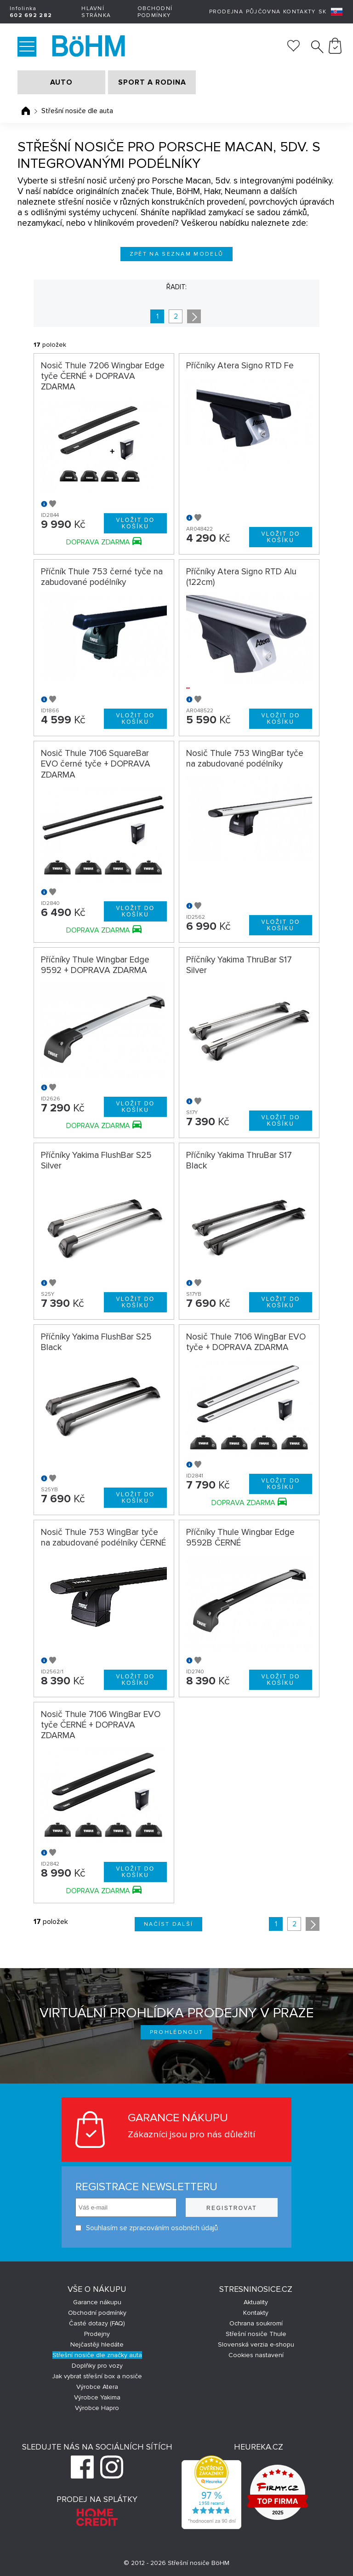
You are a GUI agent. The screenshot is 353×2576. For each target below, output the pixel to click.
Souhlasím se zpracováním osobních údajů (146, 2228)
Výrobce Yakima (97, 2397)
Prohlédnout (177, 2032)
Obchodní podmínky (154, 12)
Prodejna (226, 11)
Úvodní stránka (26, 111)
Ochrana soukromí (256, 2323)
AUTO (61, 82)
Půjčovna (263, 11)
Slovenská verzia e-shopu (256, 2344)
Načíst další (169, 1924)
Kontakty (299, 11)
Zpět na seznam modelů (177, 254)
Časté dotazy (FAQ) (97, 2323)
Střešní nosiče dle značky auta (97, 2355)
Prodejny (97, 2334)
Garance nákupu (97, 2302)
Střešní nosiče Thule (256, 2334)
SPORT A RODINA (152, 82)
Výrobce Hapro (97, 2408)
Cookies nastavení (256, 2355)
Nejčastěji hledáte (97, 2344)
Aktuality (256, 2302)
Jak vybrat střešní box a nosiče (97, 2376)
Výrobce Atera (97, 2387)
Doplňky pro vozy (97, 2366)
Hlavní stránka (96, 12)
